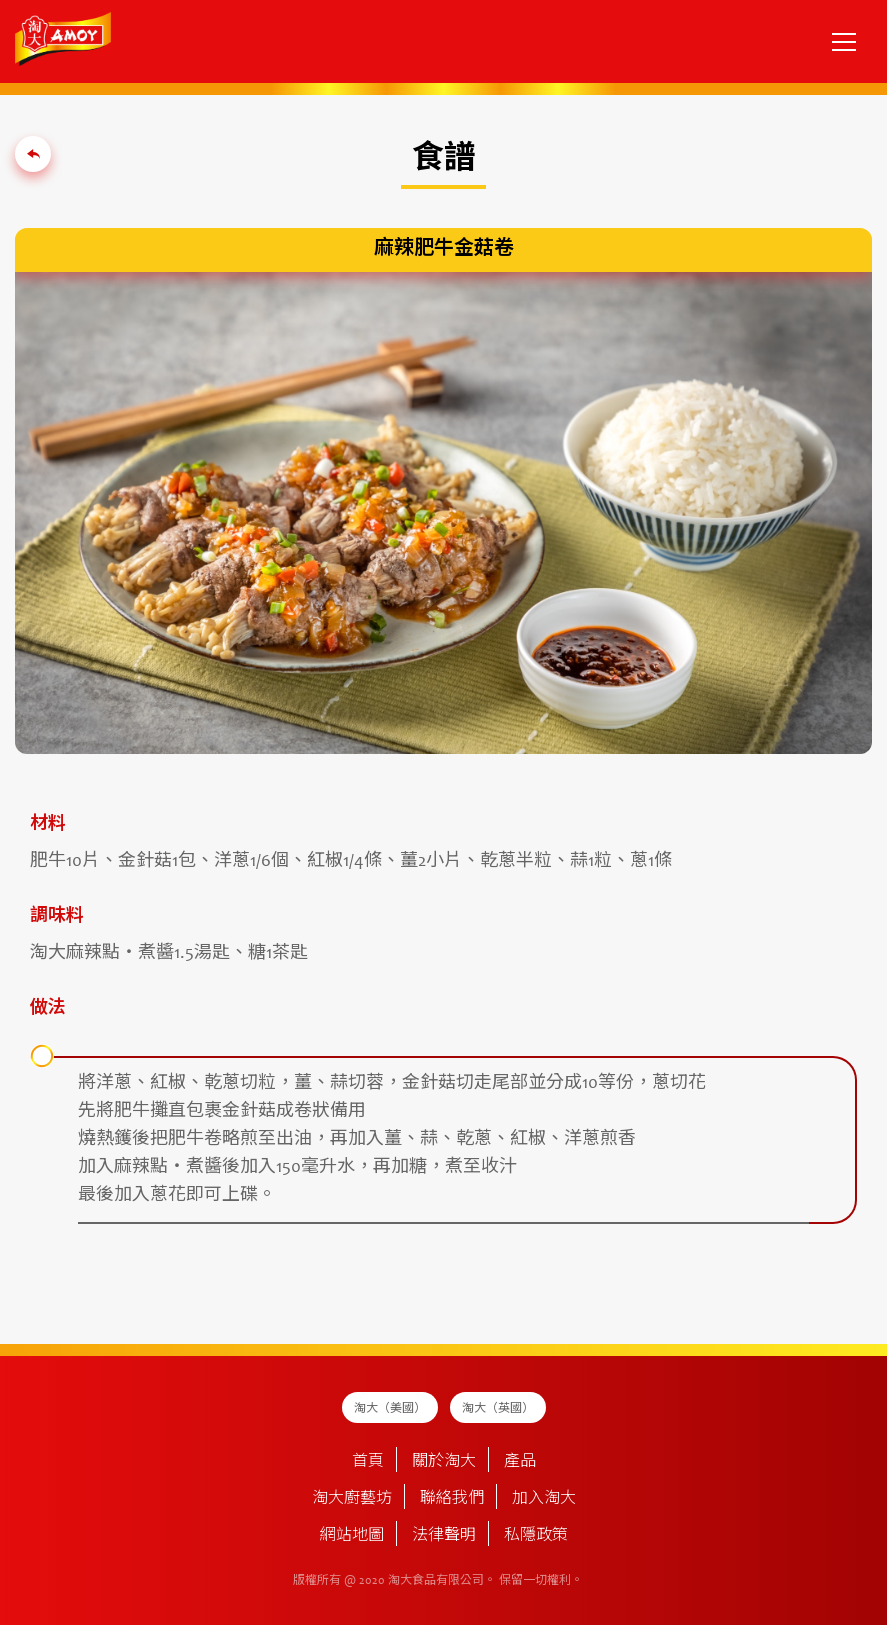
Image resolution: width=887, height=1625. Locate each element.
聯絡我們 (452, 1499)
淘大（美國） (390, 1409)
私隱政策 (536, 1536)
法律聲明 (444, 1536)
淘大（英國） (498, 1409)
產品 (520, 1462)
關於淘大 (444, 1462)
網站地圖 (352, 1536)
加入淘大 (544, 1499)
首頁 (368, 1462)
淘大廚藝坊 (352, 1499)
